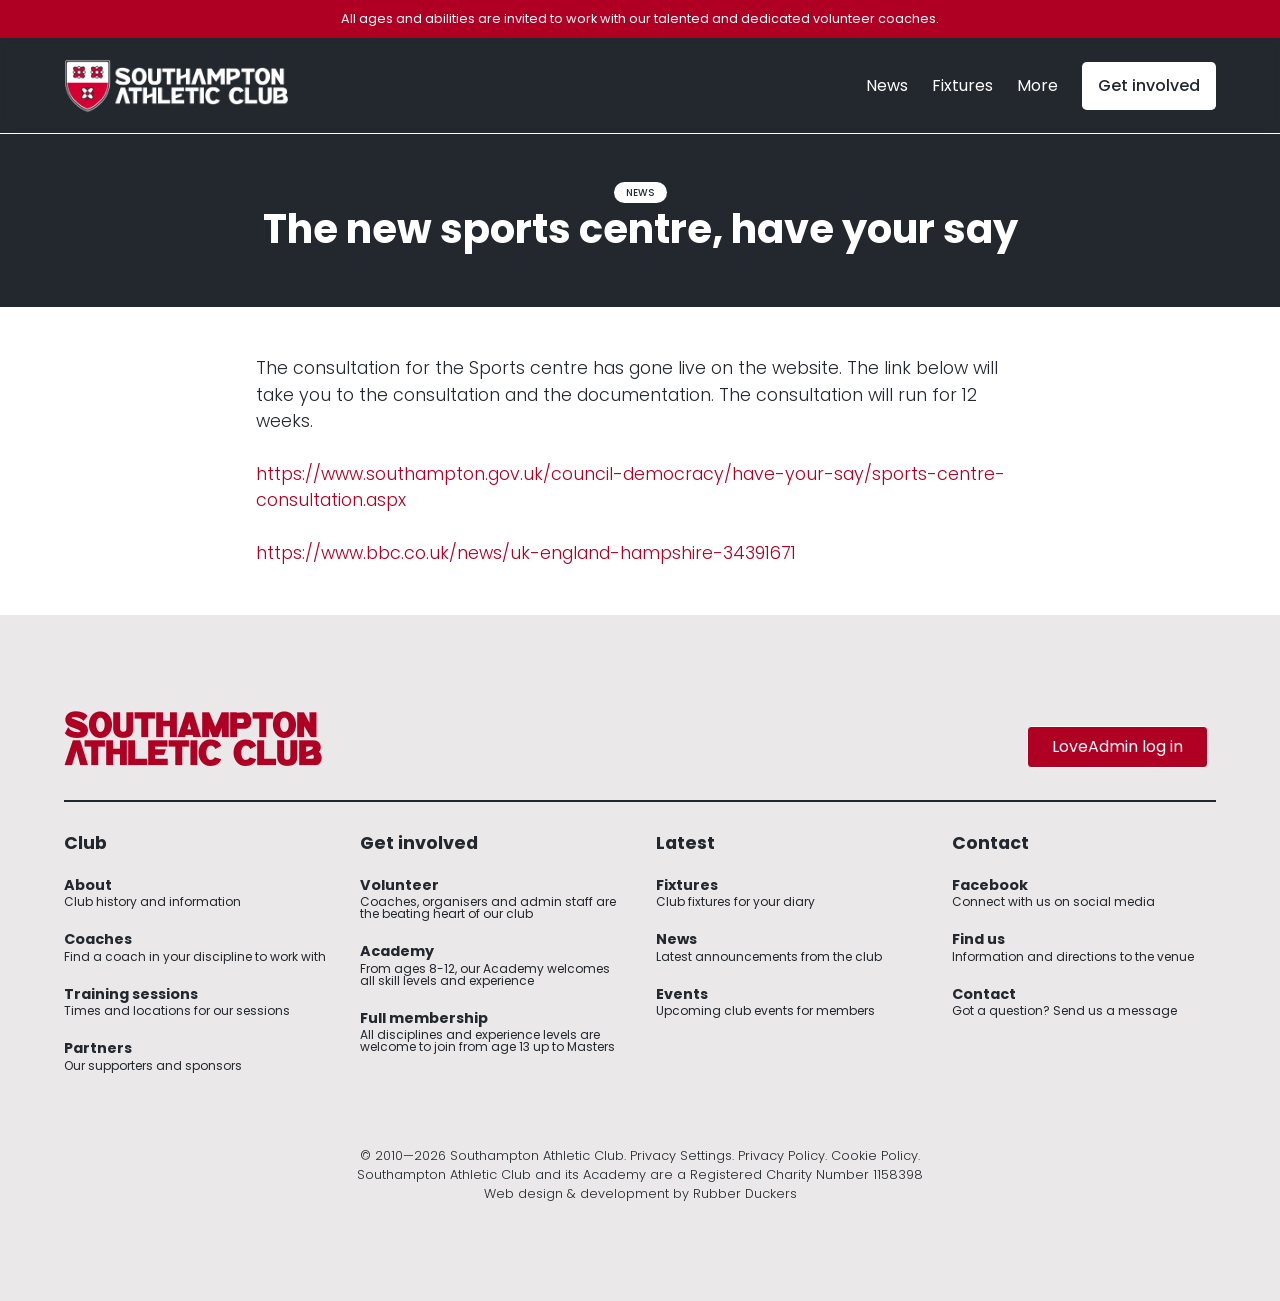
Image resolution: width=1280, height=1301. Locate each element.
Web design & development (576, 1193)
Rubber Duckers (745, 1193)
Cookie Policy (874, 1155)
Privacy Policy (781, 1155)
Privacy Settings (681, 1155)
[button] (1037, 86)
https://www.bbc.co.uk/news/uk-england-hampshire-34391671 (526, 553)
